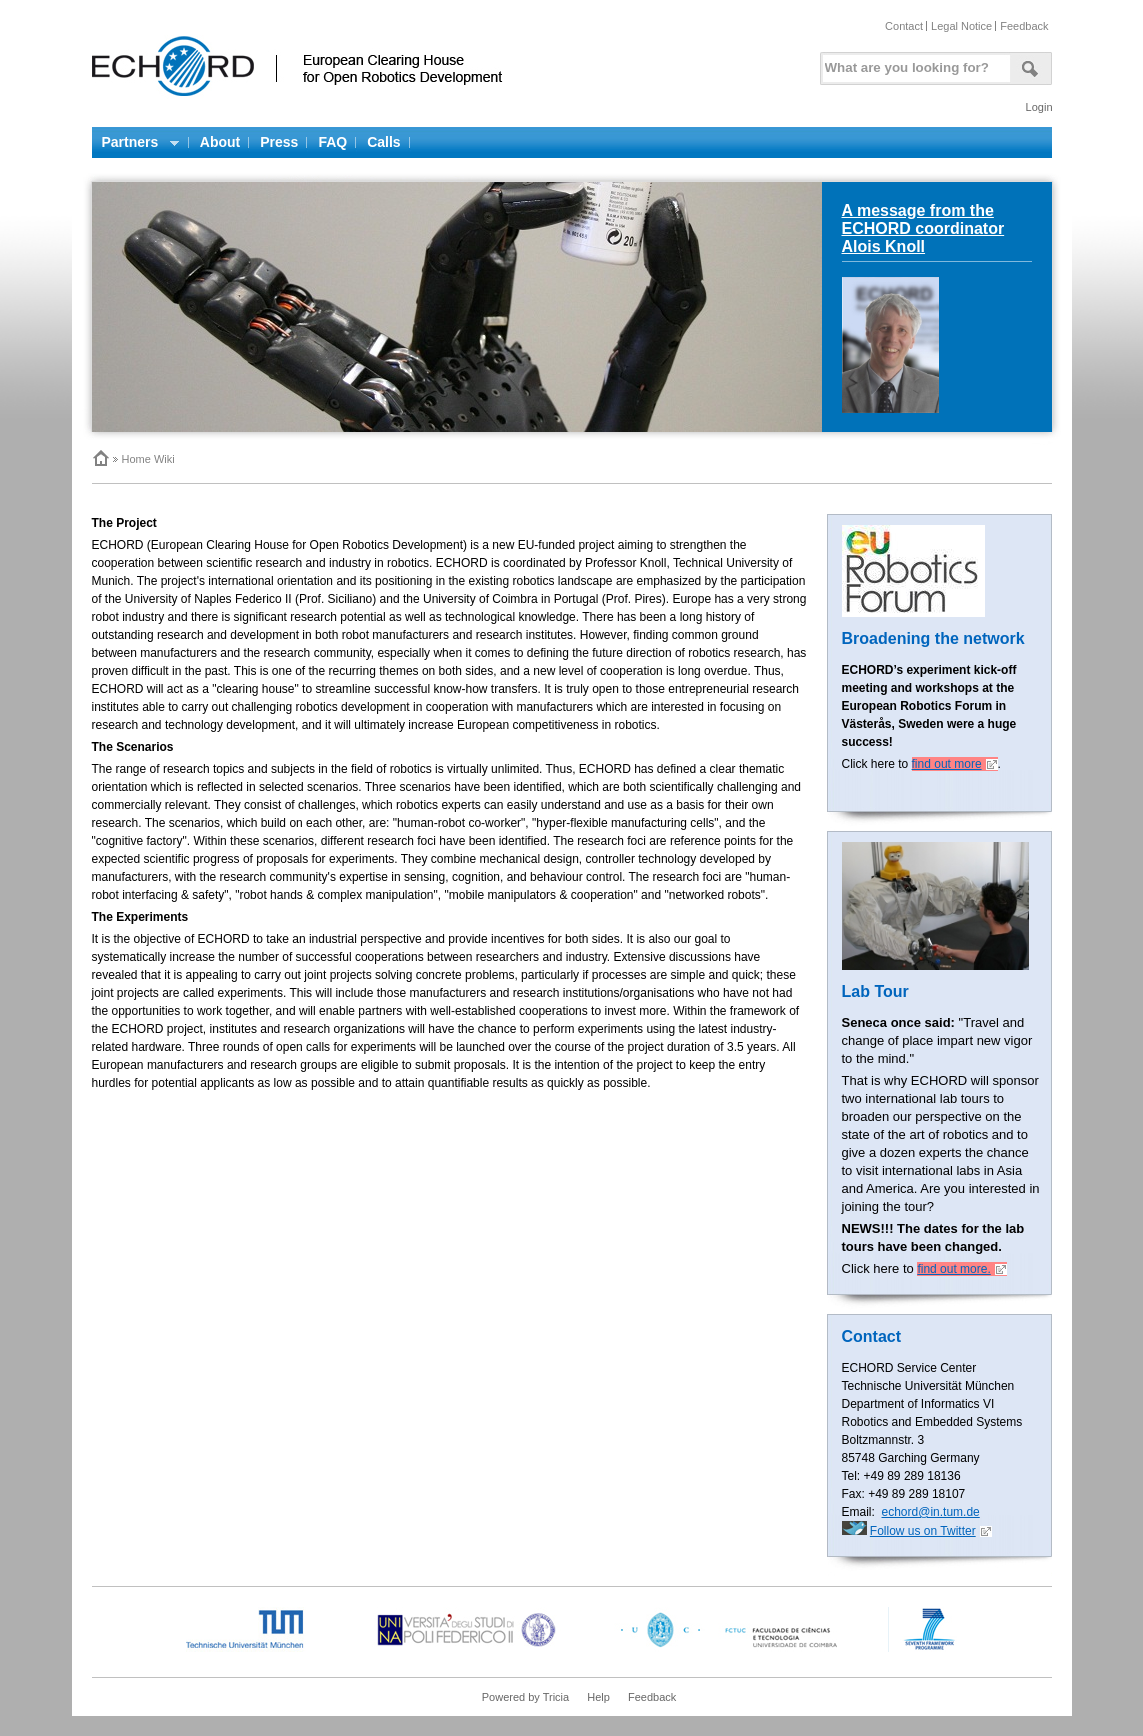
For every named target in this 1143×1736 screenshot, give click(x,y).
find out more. (953, 1269)
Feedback (1024, 26)
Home (100, 458)
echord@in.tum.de (931, 1512)
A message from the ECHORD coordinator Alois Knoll (923, 228)
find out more (947, 764)
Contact (904, 26)
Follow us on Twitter (923, 1531)
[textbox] (913, 63)
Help (598, 1697)
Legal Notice (961, 26)
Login (1039, 107)
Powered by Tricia (525, 1697)
